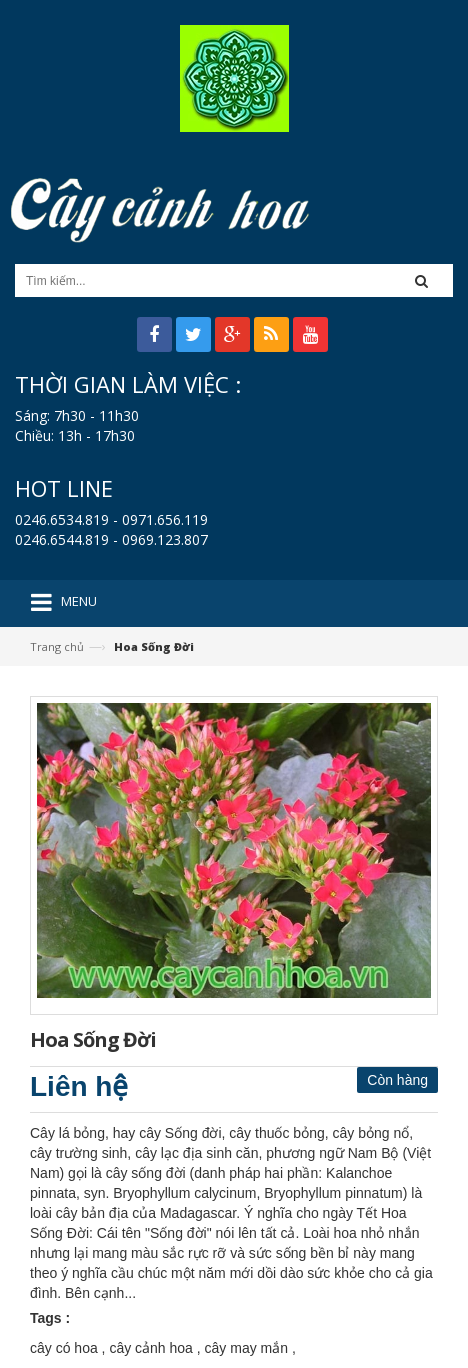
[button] (427, 280)
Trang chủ (57, 646)
